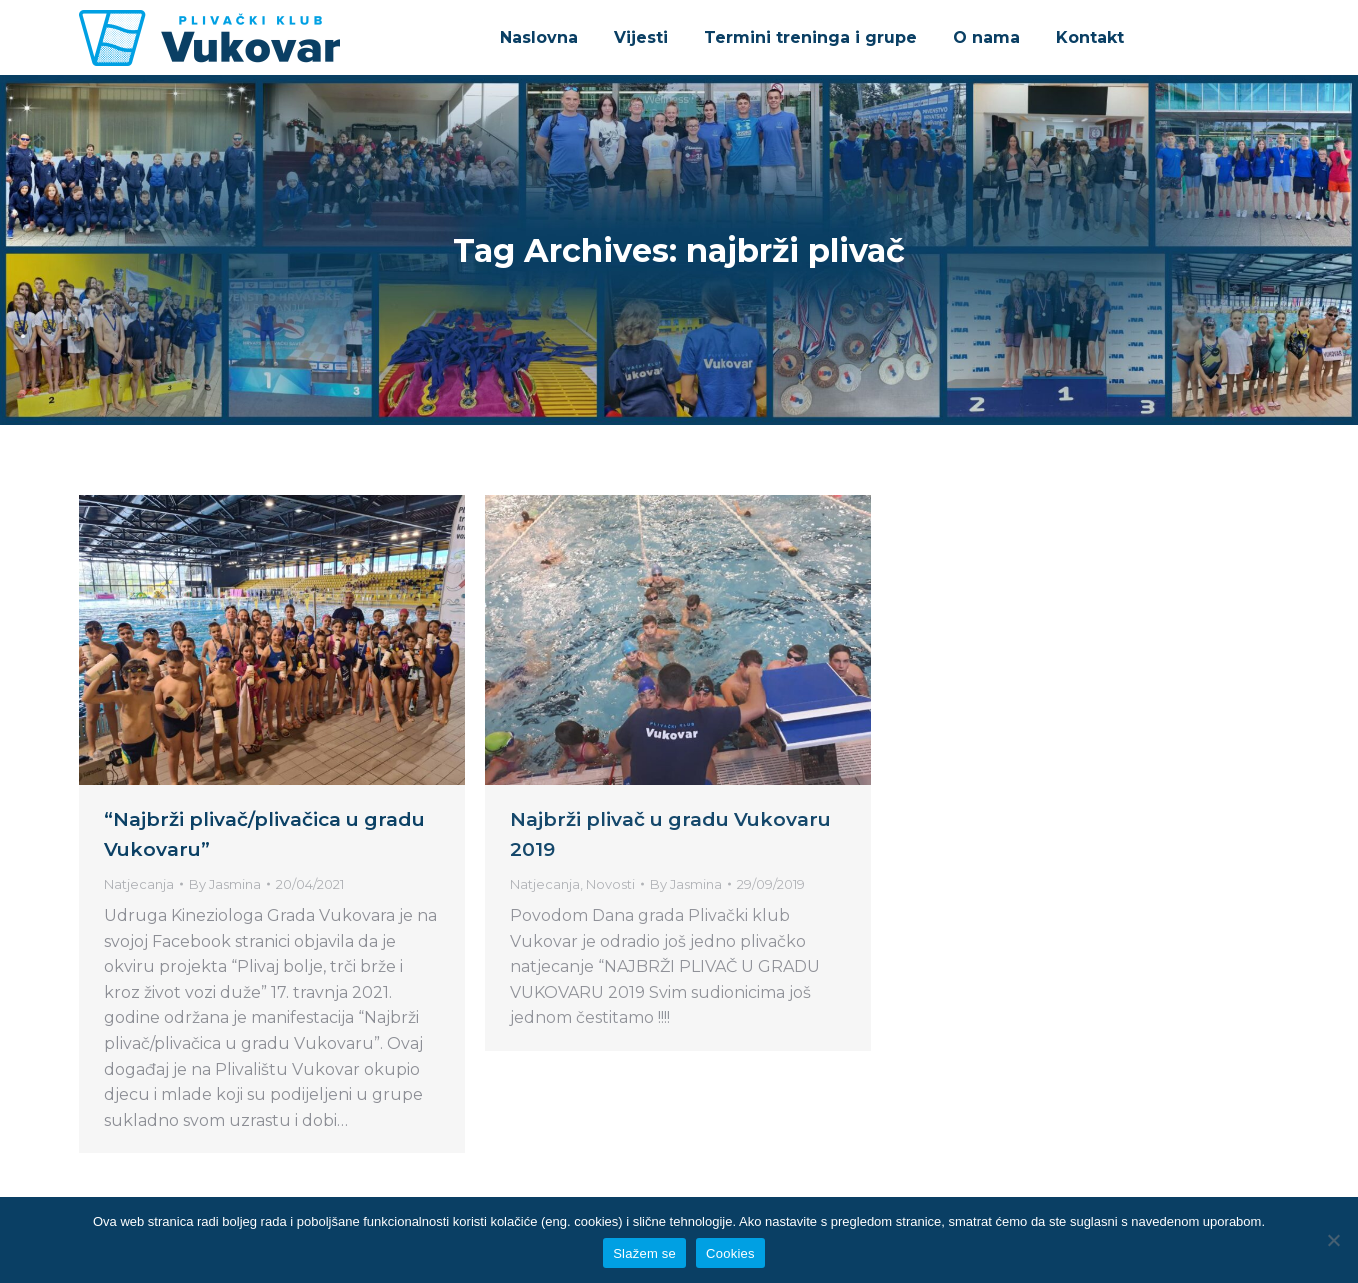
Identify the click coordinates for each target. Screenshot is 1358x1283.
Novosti (610, 884)
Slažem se (644, 1253)
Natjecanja (139, 884)
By (225, 884)
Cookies (730, 1253)
